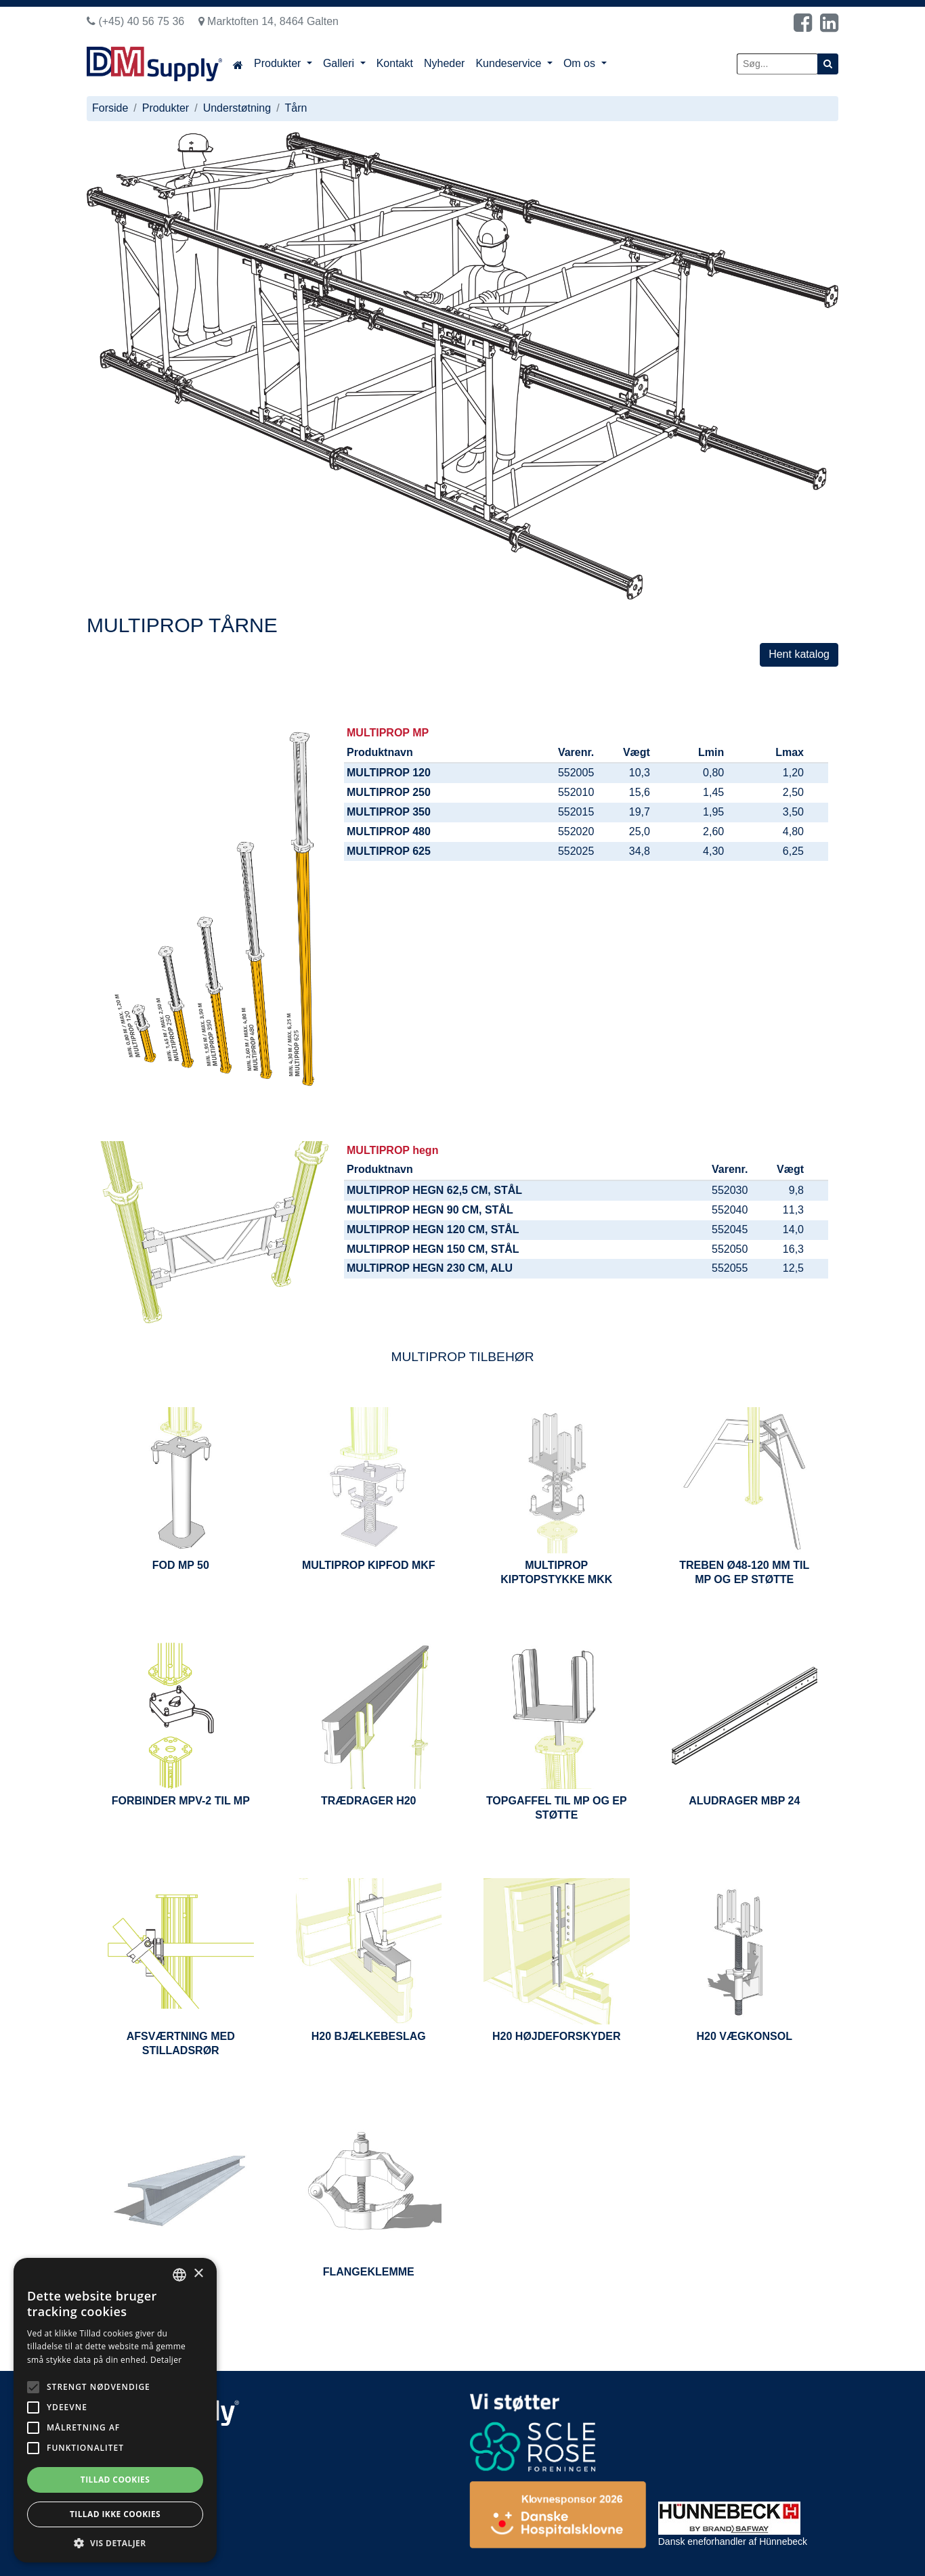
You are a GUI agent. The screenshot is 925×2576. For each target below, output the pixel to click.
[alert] (115, 2410)
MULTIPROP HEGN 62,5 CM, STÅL (434, 1190)
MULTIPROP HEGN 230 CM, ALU (430, 1268)
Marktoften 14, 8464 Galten (268, 21)
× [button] (198, 2274)
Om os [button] (581, 63)
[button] (115, 2542)
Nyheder (444, 63)
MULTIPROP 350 (389, 812)
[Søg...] (777, 63)
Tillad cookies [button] (115, 2479)
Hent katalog (799, 654)
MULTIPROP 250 (389, 792)
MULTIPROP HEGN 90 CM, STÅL (430, 1210)
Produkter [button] (279, 63)
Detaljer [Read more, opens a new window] (166, 2360)
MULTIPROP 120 (389, 772)
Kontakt (395, 63)
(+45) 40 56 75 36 (135, 21)
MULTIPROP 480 (389, 831)
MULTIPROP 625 (389, 851)
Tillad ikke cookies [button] (115, 2514)
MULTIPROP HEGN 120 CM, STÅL (433, 1229)
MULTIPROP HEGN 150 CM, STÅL (433, 1249)
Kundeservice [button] (509, 63)
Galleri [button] (340, 63)
